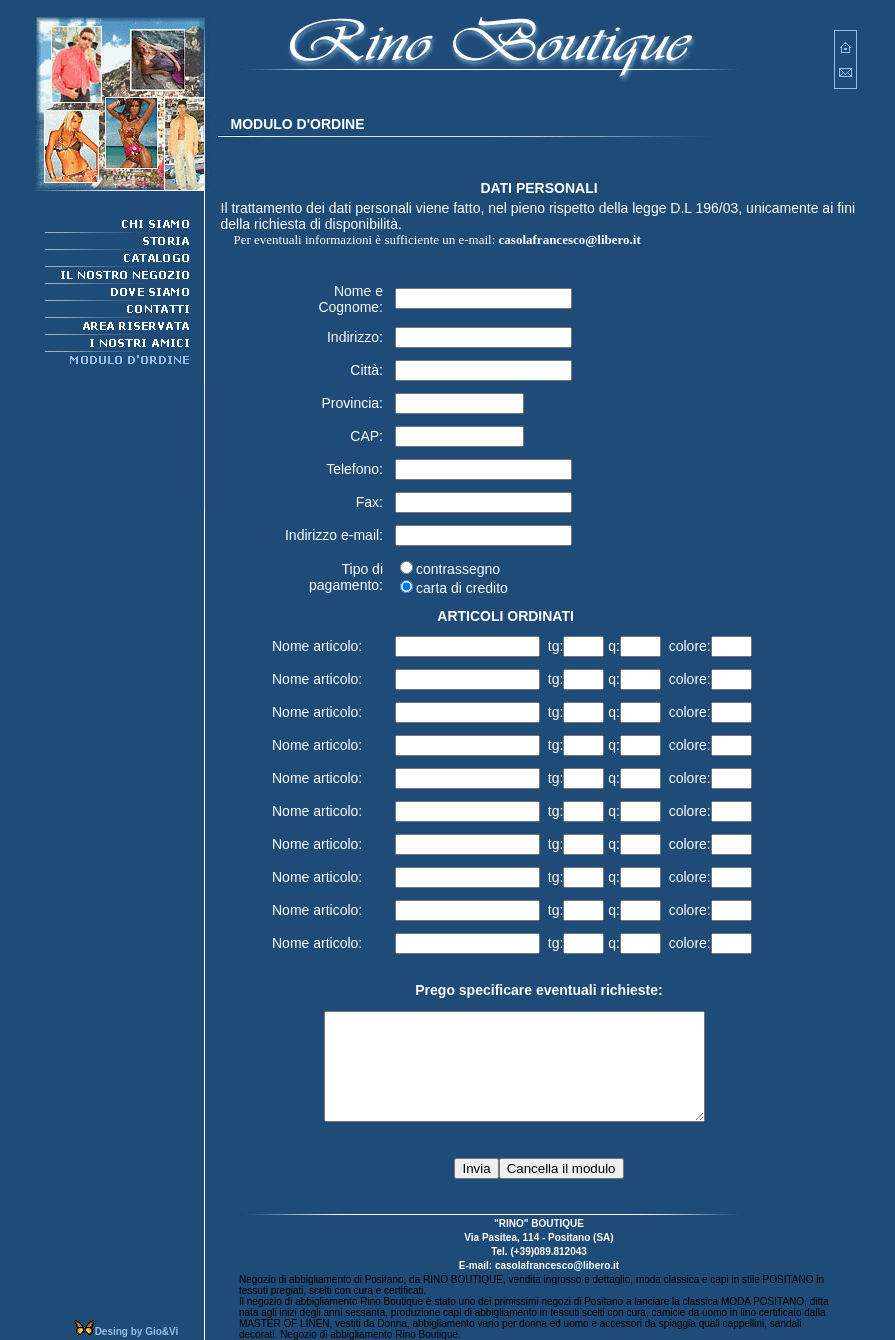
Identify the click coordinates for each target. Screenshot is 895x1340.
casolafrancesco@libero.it (570, 228)
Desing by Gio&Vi (137, 1331)
